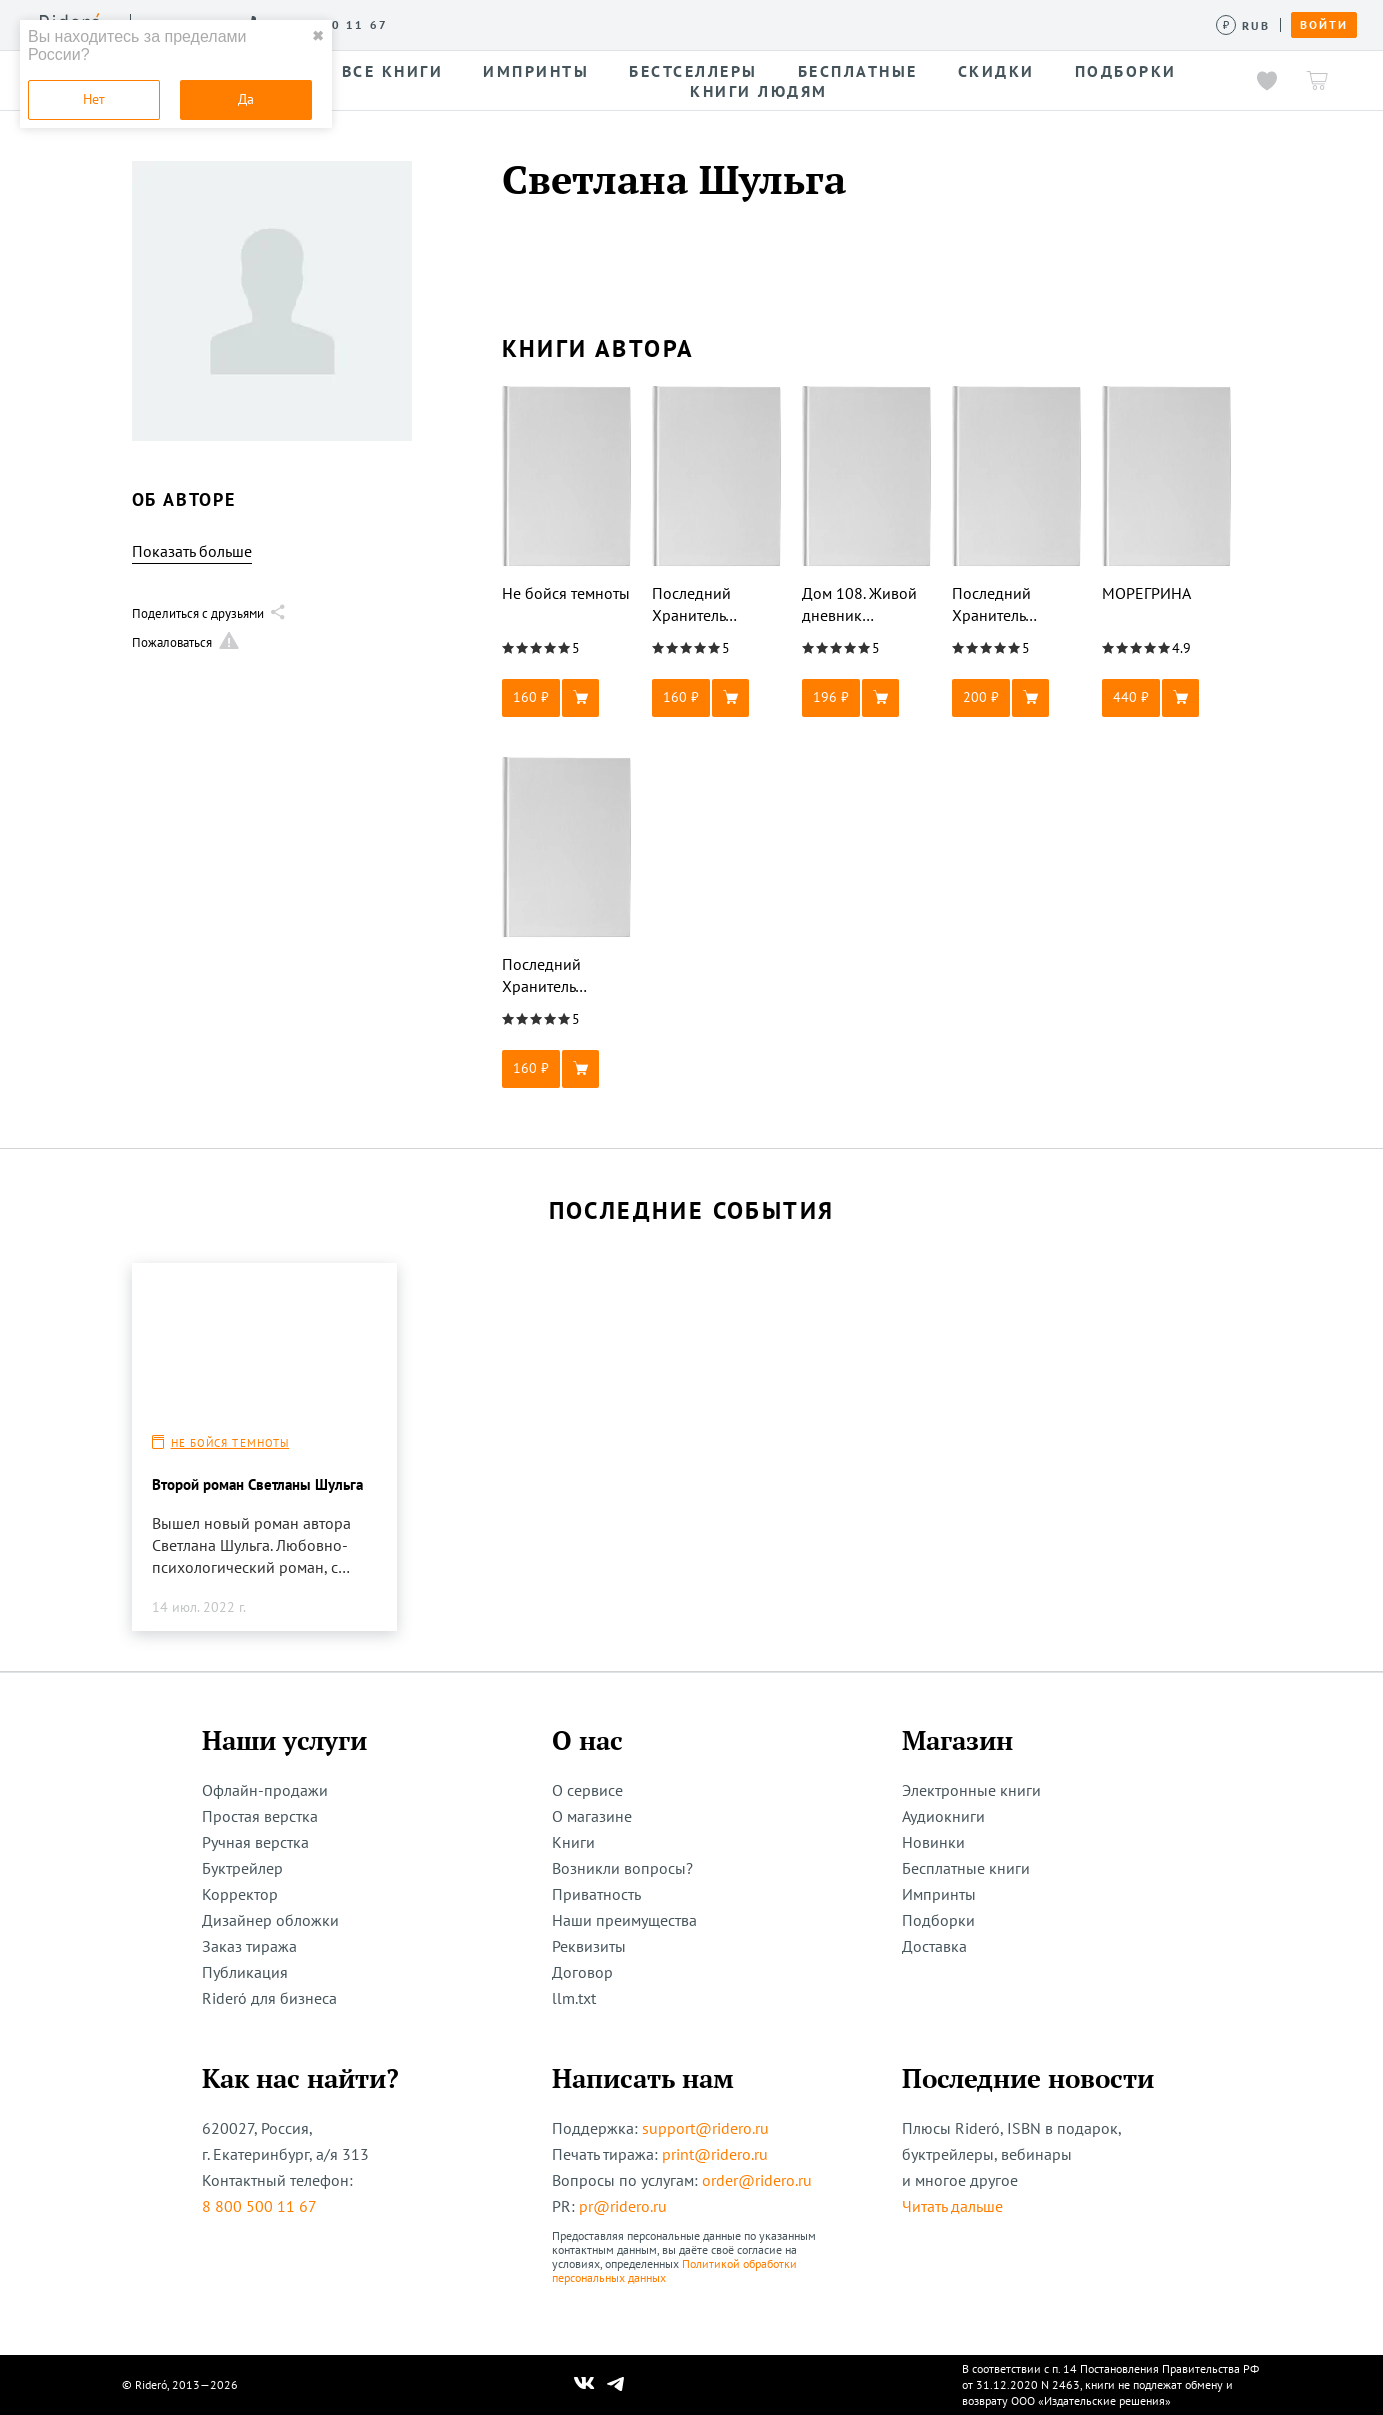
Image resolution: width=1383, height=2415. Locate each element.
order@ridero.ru (757, 2180)
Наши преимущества (624, 1920)
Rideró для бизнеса (269, 1998)
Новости (698, 24)
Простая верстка (260, 1816)
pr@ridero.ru (623, 2206)
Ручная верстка (255, 1842)
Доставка (934, 1946)
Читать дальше (952, 2206)
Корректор (240, 1894)
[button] (567, 698)
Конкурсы (517, 24)
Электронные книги (971, 1790)
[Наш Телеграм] (615, 2385)
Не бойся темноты (230, 1443)
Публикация (245, 1972)
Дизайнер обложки (270, 1920)
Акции (777, 24)
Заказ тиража (249, 1946)
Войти (1324, 25)
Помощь (854, 24)
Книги (573, 1842)
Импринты (939, 1894)
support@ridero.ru (705, 2128)
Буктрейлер (242, 1868)
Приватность (596, 1894)
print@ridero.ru (715, 2154)
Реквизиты (589, 1946)
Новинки (933, 1842)
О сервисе (344, 24)
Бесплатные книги (966, 1868)
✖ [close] (318, 36)
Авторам (610, 24)
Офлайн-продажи (265, 1790)
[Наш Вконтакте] (584, 2385)
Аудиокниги (943, 1816)
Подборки (938, 1920)
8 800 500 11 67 (259, 2206)
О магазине (592, 1816)
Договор (582, 1972)
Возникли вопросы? (622, 1868)
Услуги (431, 24)
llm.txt (574, 1998)
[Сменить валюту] (1243, 25)
